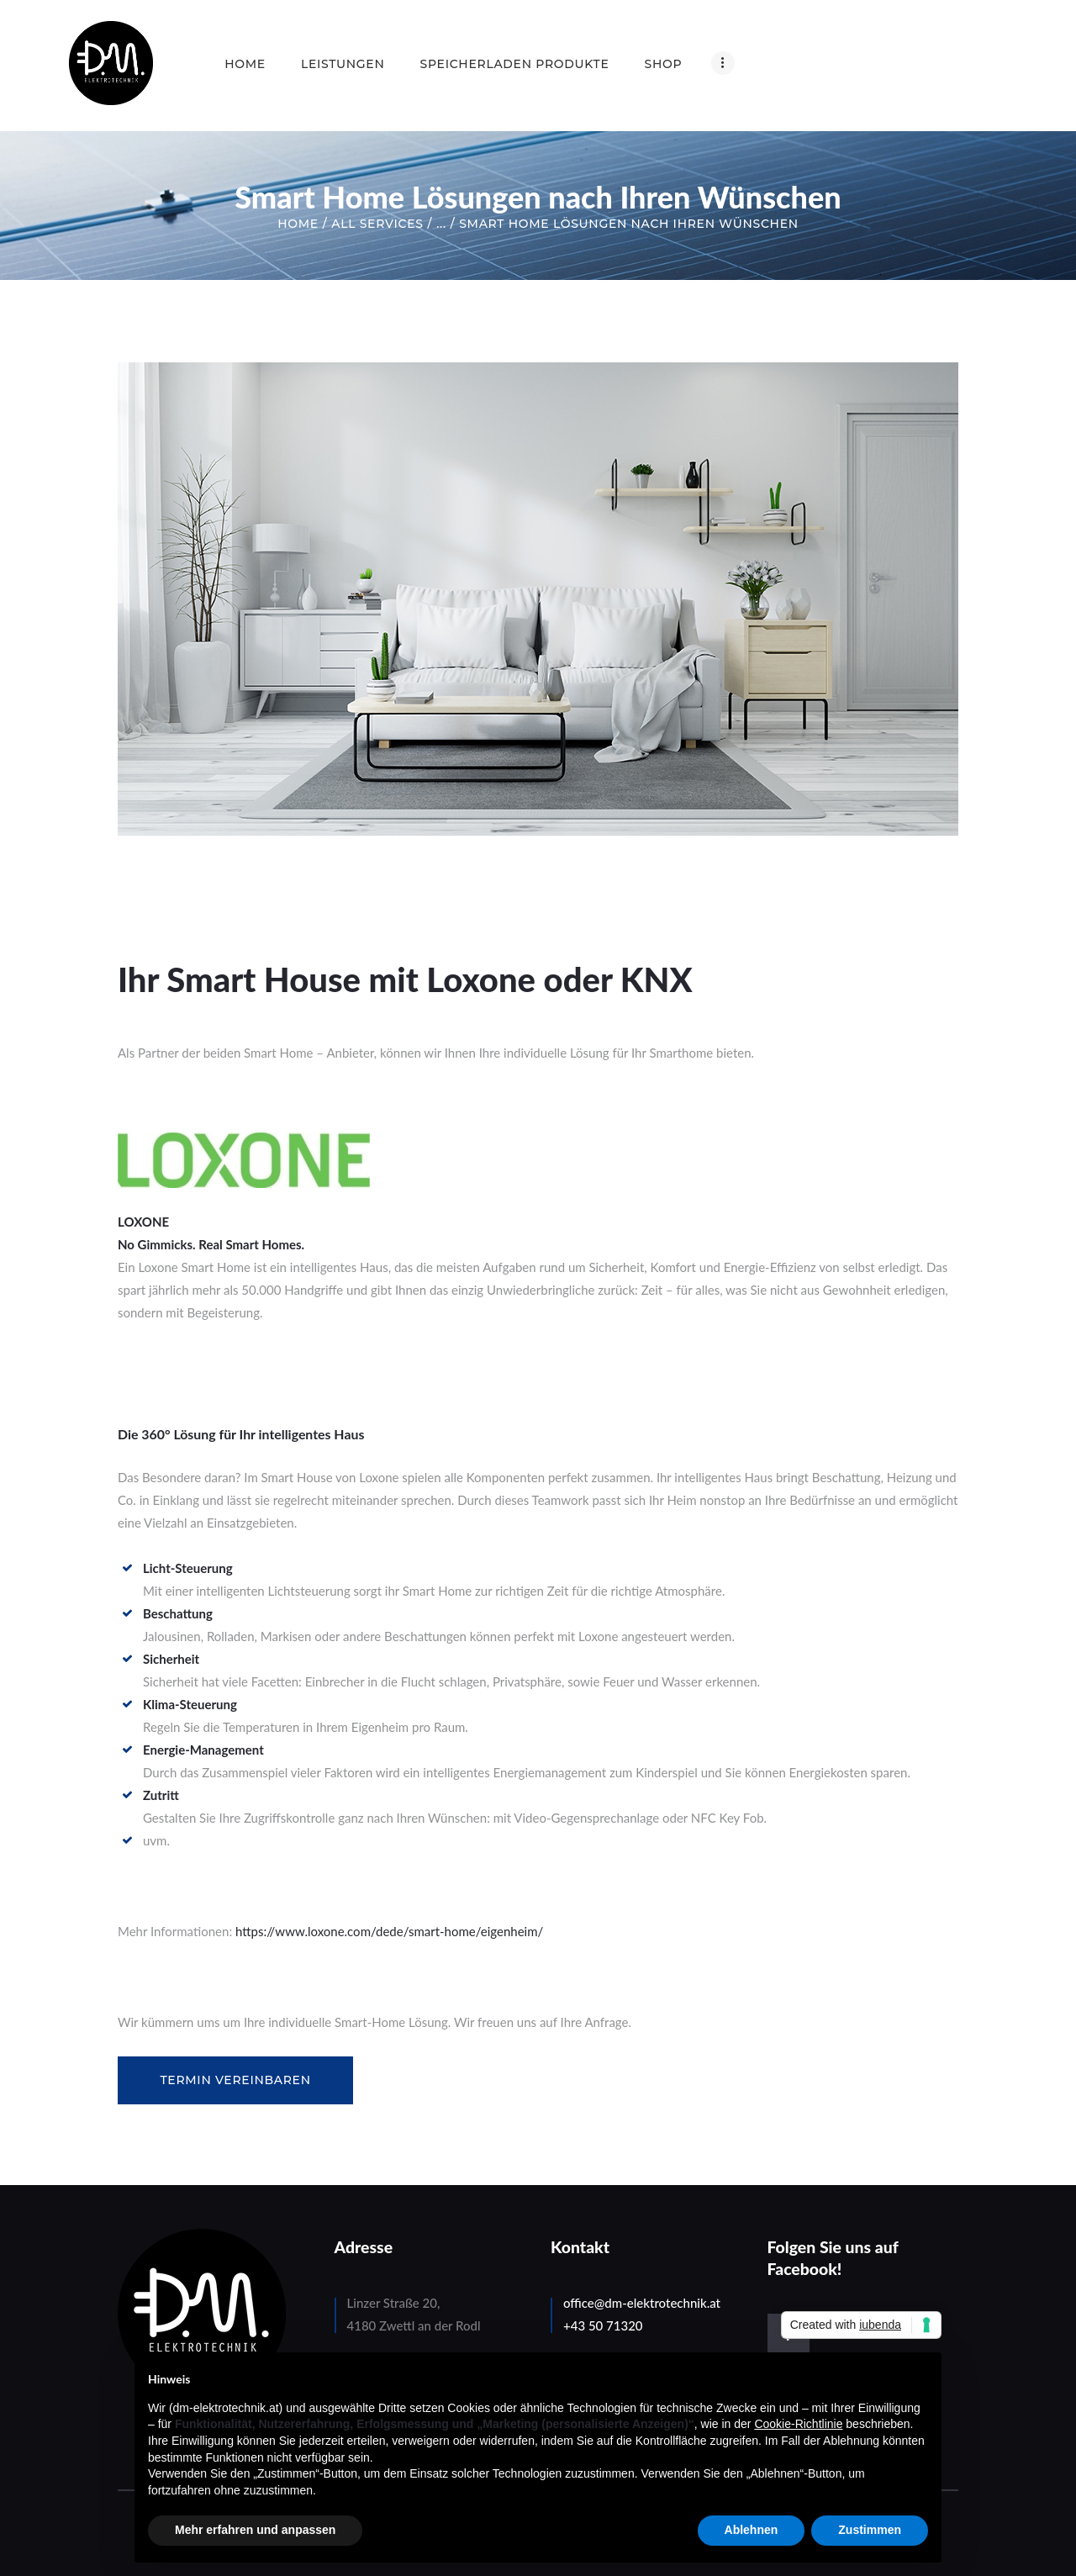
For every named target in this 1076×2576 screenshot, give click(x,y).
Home (298, 223)
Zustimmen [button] (869, 2529)
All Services (377, 223)
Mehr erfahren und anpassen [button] (255, 2529)
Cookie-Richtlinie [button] (798, 2424)
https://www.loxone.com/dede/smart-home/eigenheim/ (389, 1931)
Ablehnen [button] (751, 2529)
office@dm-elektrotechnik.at (641, 2302)
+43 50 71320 (603, 2325)
